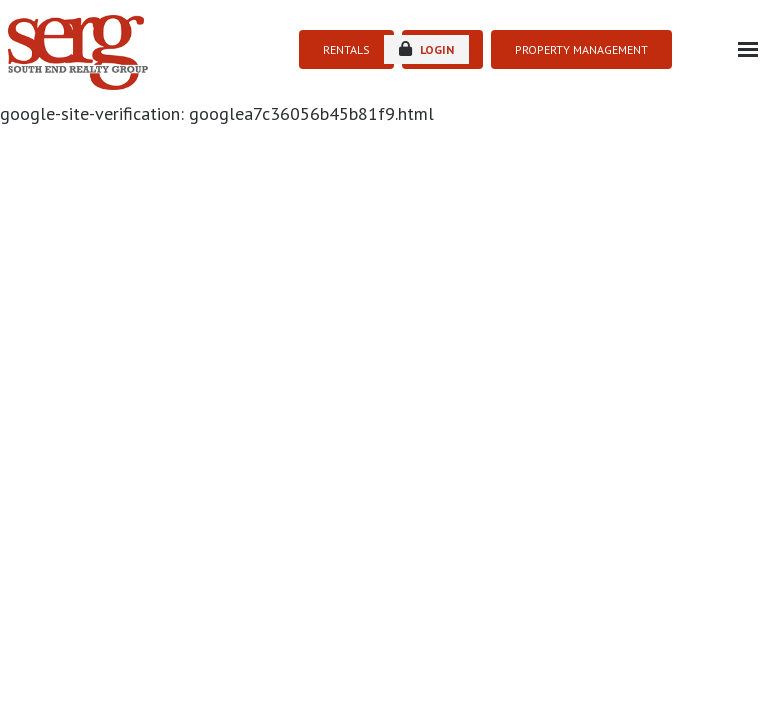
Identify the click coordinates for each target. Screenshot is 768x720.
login (426, 49)
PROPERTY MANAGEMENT (581, 49)
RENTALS (346, 49)
